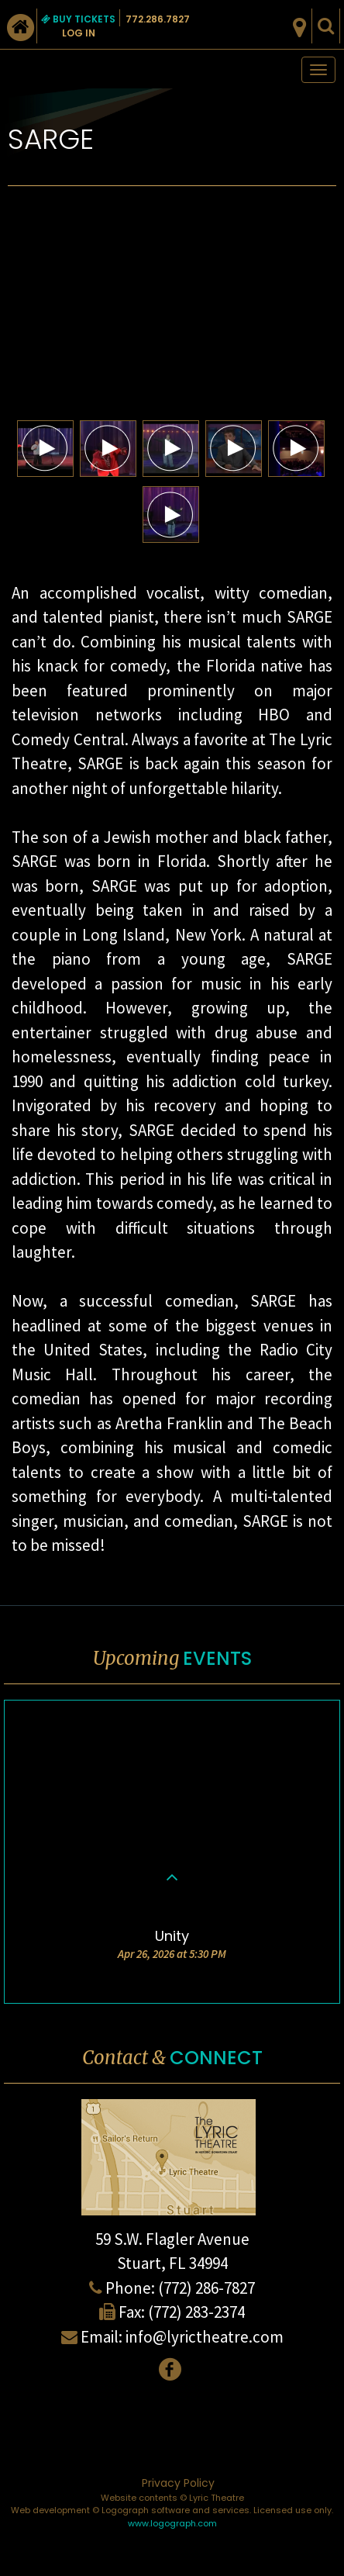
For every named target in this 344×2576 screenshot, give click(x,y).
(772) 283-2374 (196, 2311)
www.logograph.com (172, 2523)
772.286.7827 (158, 19)
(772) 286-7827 (206, 2287)
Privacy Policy (178, 2483)
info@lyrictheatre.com (205, 2336)
